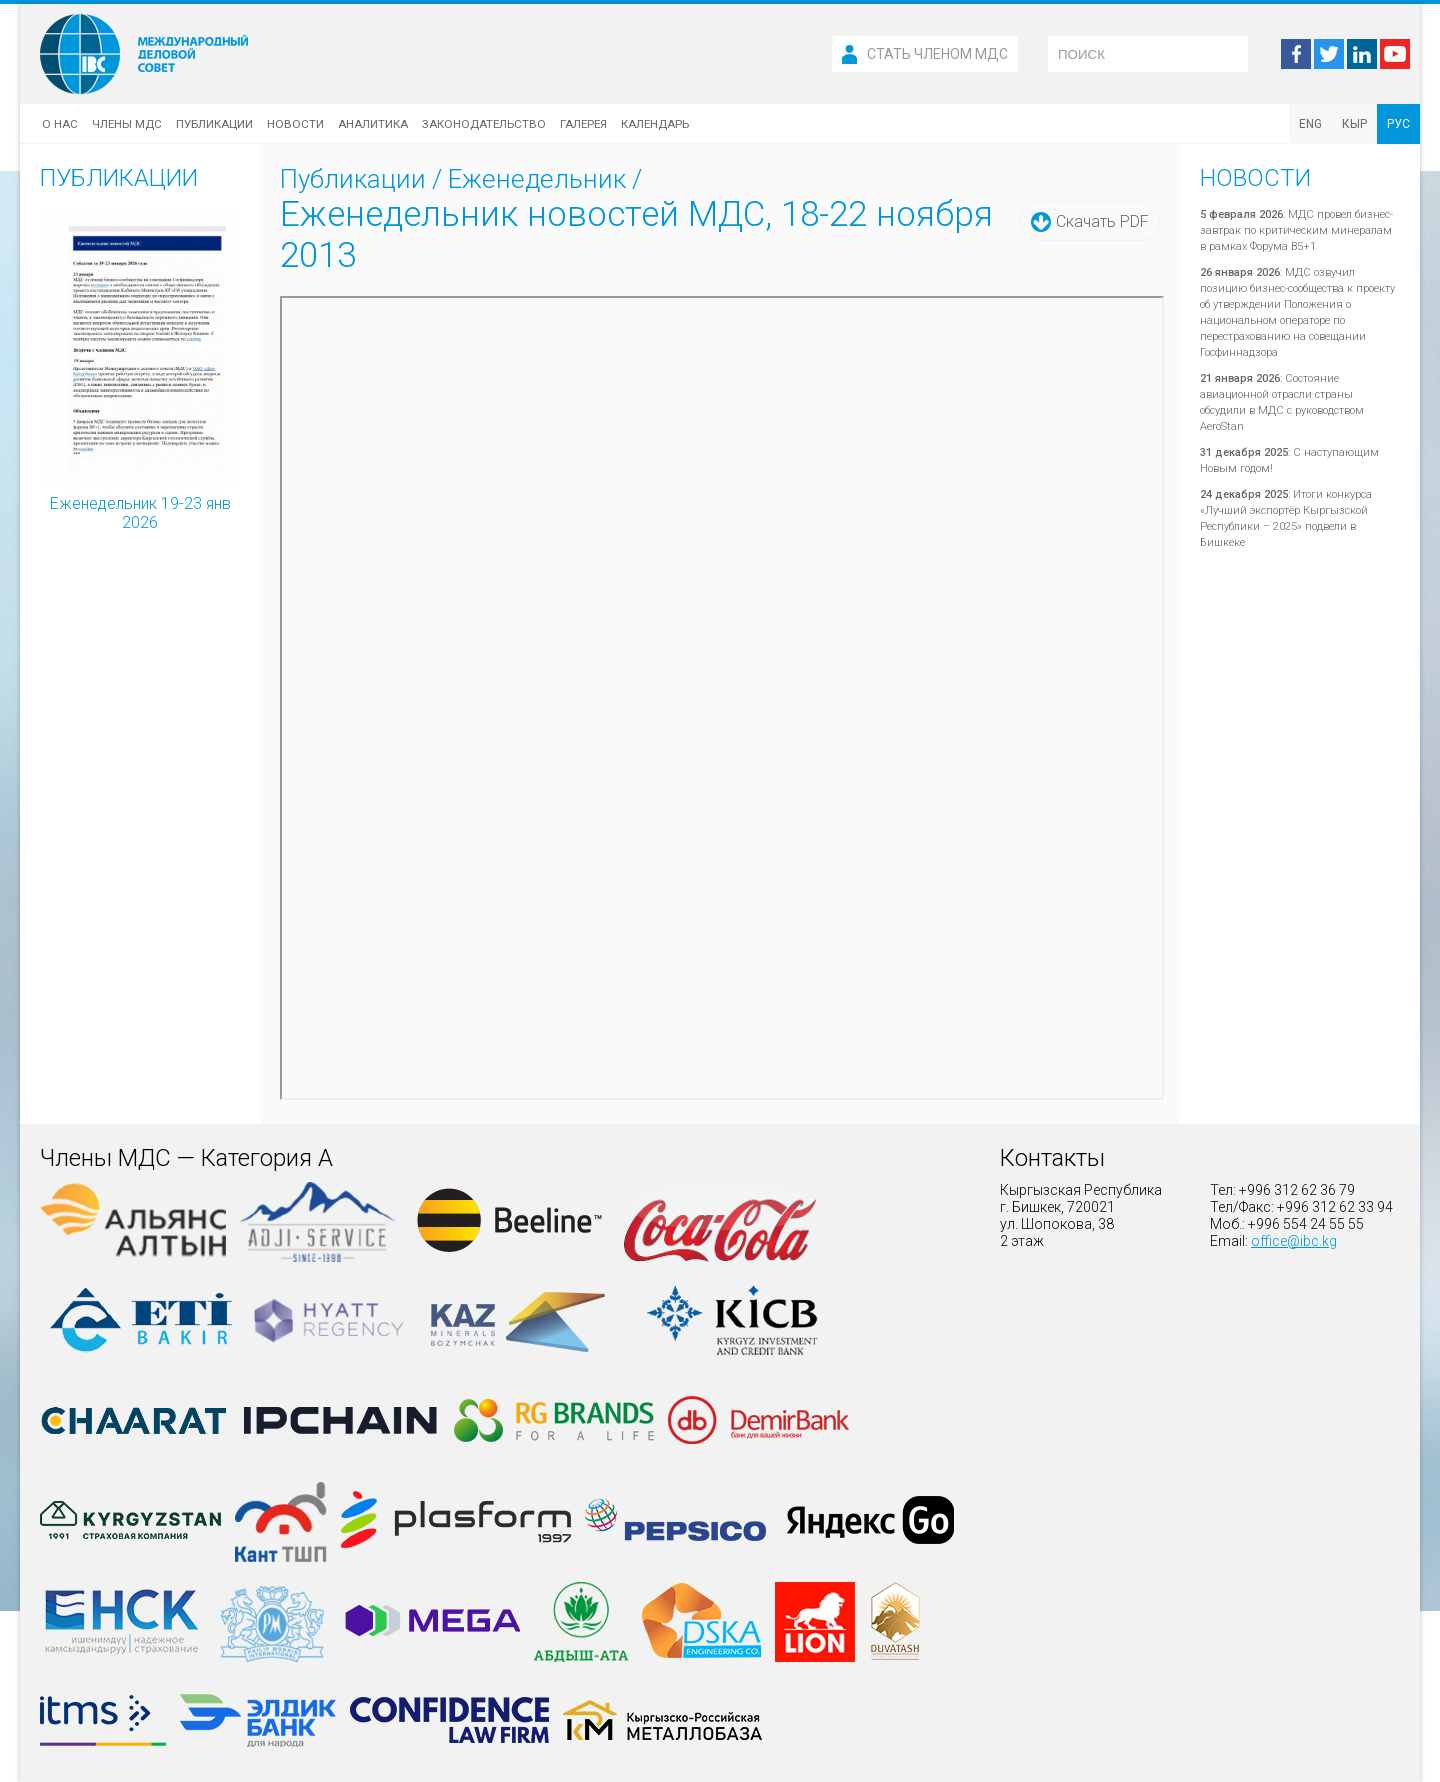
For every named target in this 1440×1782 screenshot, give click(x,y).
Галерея (583, 124)
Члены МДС (127, 124)
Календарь (655, 124)
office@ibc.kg (1294, 1241)
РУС (1398, 124)
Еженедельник (537, 179)
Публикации (214, 124)
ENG (1310, 124)
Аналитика (373, 124)
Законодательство (484, 124)
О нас (60, 124)
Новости (295, 124)
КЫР (1354, 124)
